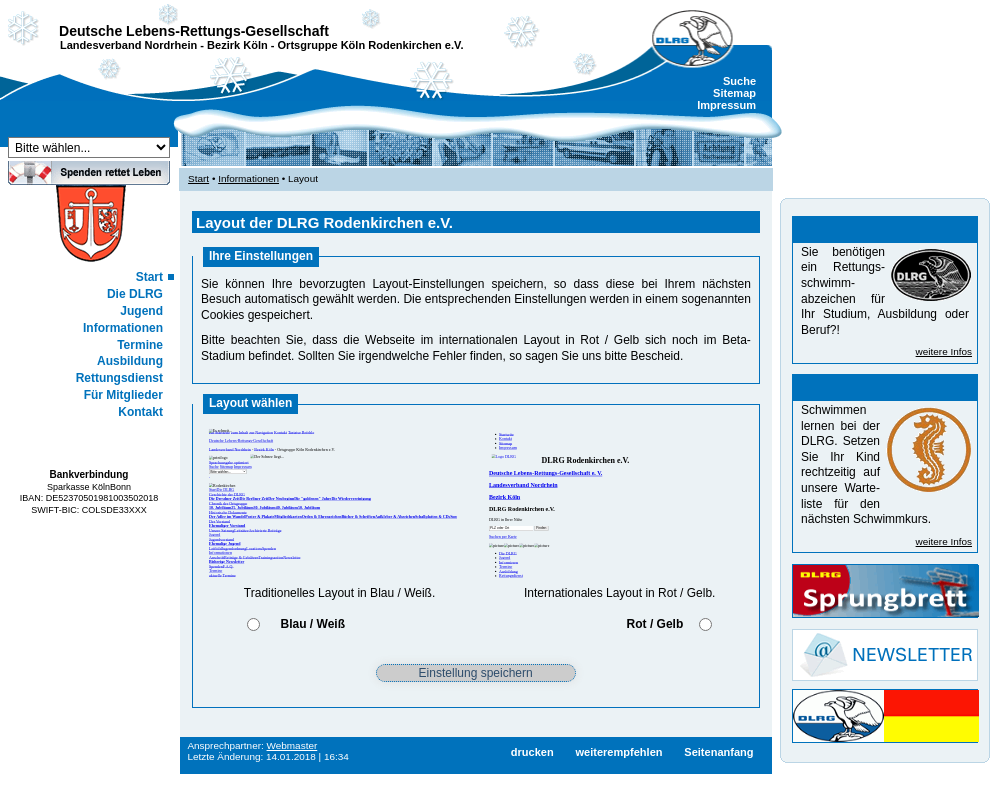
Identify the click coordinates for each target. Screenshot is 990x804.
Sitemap (734, 93)
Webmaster (292, 745)
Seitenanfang (718, 752)
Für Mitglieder (123, 395)
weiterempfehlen (618, 752)
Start (149, 277)
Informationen (123, 328)
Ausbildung (130, 361)
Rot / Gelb (655, 624)
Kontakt (140, 412)
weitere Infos (944, 351)
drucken (532, 752)
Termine (140, 345)
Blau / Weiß (313, 624)
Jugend (141, 311)
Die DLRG (135, 294)
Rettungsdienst (119, 378)
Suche (739, 81)
